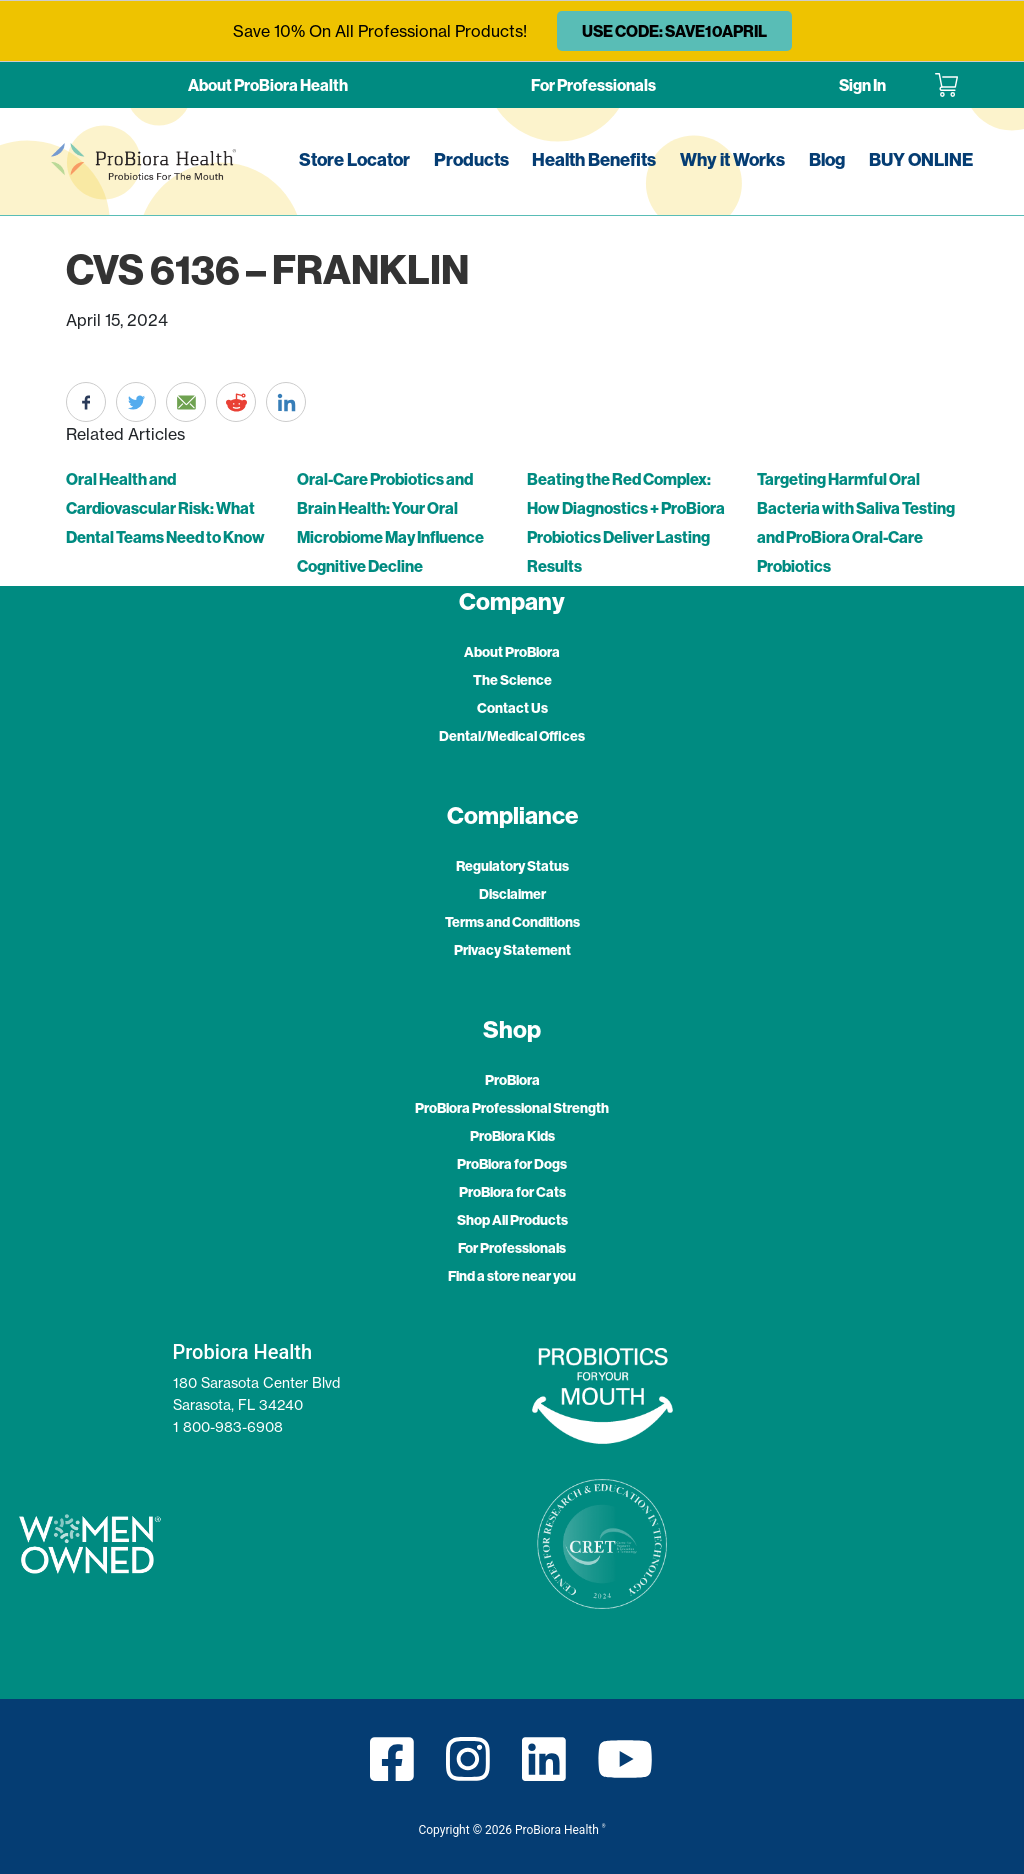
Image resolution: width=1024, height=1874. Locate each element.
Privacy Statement (512, 950)
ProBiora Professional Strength (512, 1108)
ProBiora (512, 1080)
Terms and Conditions (512, 922)
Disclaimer (512, 894)
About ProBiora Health (268, 85)
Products (471, 159)
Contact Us (512, 708)
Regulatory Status (512, 866)
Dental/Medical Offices (512, 736)
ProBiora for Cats (512, 1192)
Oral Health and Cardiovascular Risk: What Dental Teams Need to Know (165, 508)
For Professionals (593, 85)
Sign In (862, 85)
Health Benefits (594, 159)
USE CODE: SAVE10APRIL (674, 31)
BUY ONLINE (921, 159)
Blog (827, 159)
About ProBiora (512, 652)
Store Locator (354, 159)
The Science (512, 680)
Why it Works (732, 159)
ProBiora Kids (512, 1136)
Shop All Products (512, 1220)
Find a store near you (512, 1276)
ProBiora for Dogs (512, 1164)
